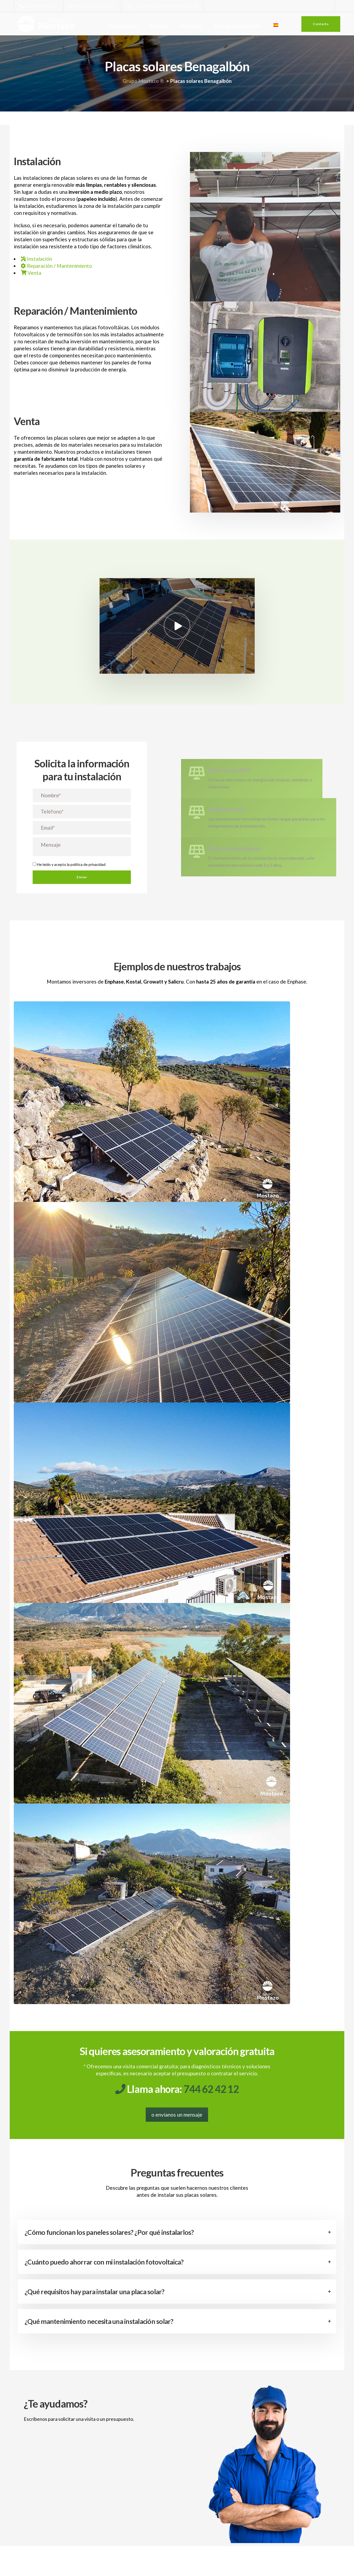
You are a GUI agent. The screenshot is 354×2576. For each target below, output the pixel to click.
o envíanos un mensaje (176, 2132)
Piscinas (159, 26)
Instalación (36, 259)
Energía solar (123, 26)
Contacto (321, 24)
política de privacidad (87, 873)
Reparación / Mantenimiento (56, 266)
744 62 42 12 (211, 2106)
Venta (31, 273)
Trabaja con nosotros (237, 26)
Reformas (191, 26)
